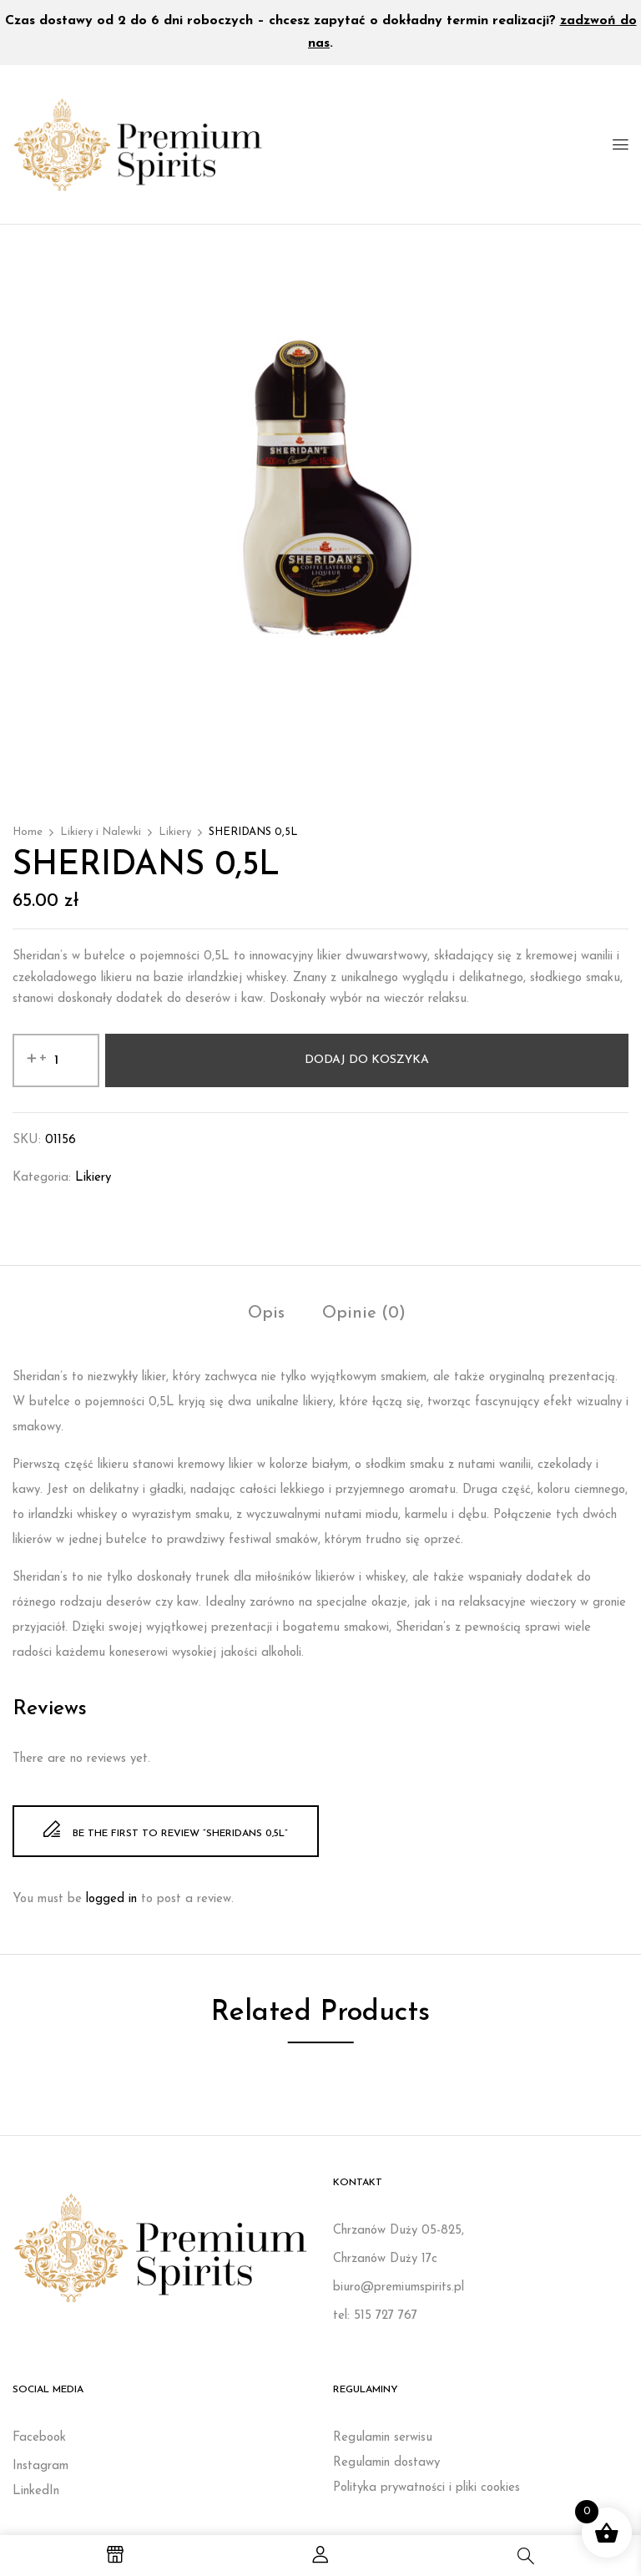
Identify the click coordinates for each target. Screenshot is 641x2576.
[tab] (266, 1315)
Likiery (175, 832)
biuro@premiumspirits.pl (398, 2287)
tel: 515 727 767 (375, 2316)
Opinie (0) (364, 1313)
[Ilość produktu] (56, 1060)
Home (28, 832)
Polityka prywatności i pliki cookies (426, 2488)
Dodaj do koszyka (367, 1060)
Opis (266, 1313)
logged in (111, 1899)
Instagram (40, 2466)
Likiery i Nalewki (100, 832)
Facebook (39, 2438)
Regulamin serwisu (382, 2438)
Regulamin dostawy (386, 2463)
